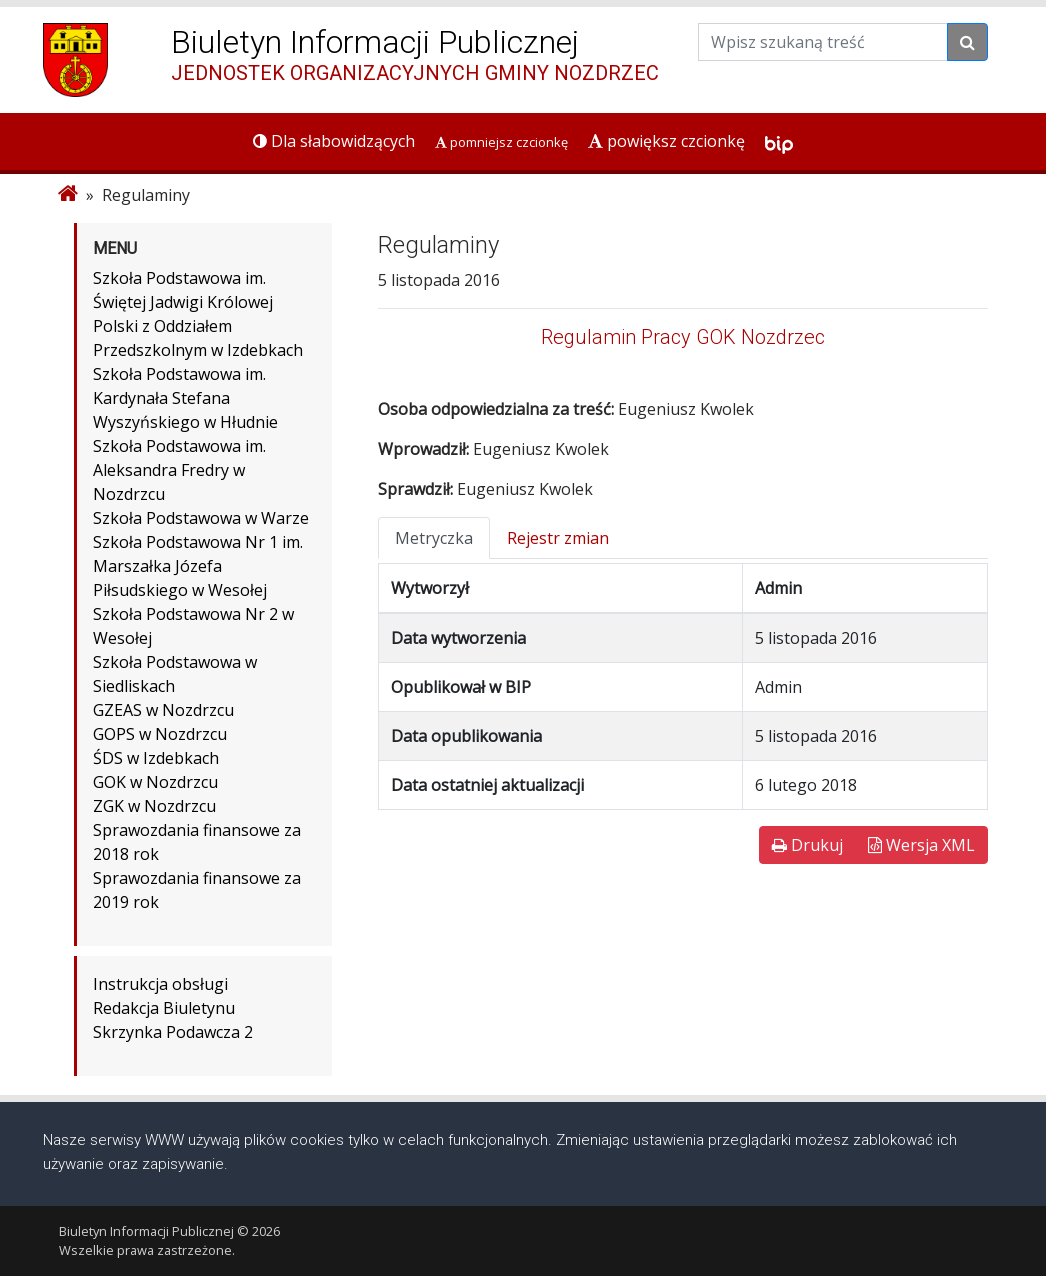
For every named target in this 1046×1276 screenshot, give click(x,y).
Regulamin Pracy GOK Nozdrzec (683, 337)
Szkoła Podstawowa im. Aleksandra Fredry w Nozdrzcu (179, 470)
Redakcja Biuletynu (164, 1008)
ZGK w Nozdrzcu (154, 806)
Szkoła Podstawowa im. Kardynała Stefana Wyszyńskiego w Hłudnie (185, 398)
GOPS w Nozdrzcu (160, 734)
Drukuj (807, 845)
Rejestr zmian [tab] (558, 538)
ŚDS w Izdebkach (156, 758)
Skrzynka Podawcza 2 (173, 1032)
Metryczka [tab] (434, 538)
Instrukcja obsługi (160, 984)
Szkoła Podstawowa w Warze (201, 518)
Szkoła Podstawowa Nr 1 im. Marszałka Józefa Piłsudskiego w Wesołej (198, 566)
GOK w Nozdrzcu (155, 782)
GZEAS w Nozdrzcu (163, 710)
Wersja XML (921, 845)
